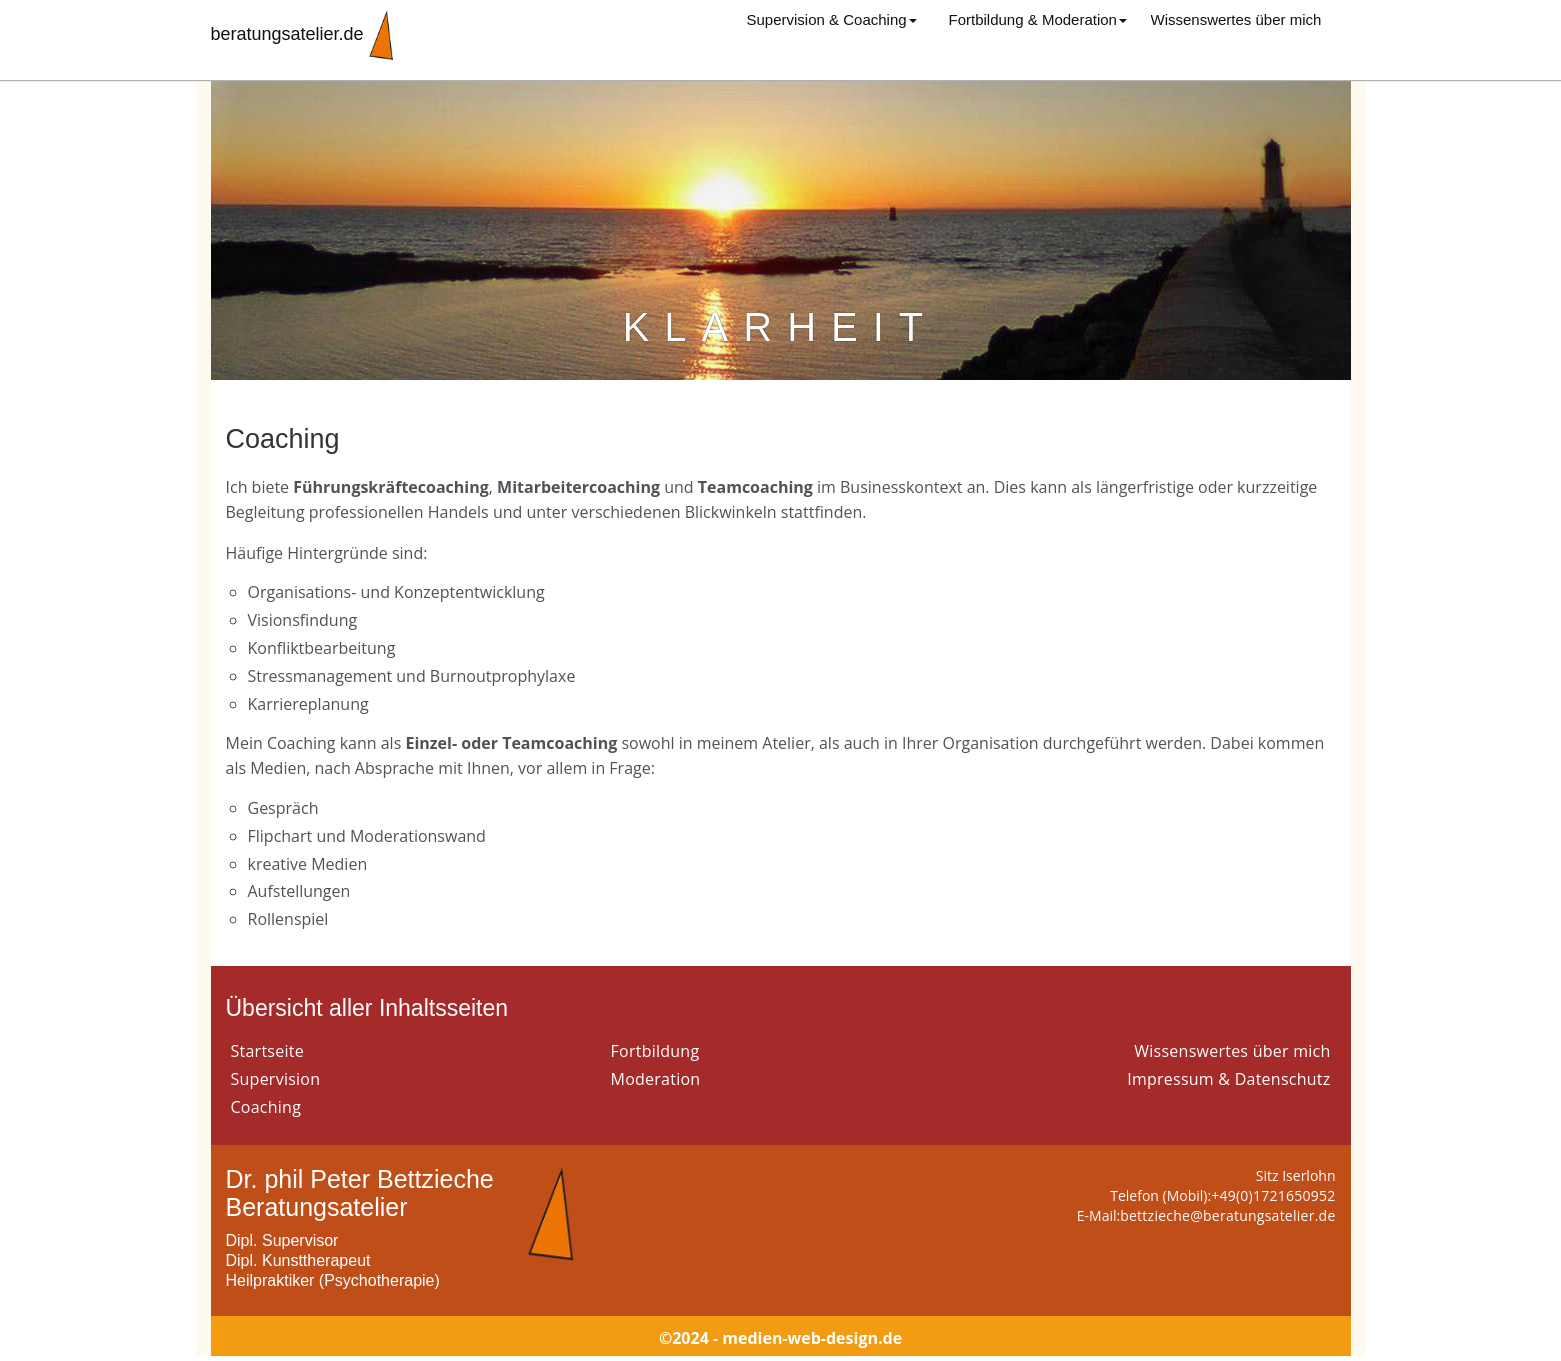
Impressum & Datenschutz (1228, 1079)
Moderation (656, 1079)
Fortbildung (655, 1051)
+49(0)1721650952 (1273, 1195)
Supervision (276, 1079)
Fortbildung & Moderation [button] (1038, 19)
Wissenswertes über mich (1236, 19)
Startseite (267, 1051)
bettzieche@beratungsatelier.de (1227, 1215)
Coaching (266, 1107)
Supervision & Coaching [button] (832, 19)
